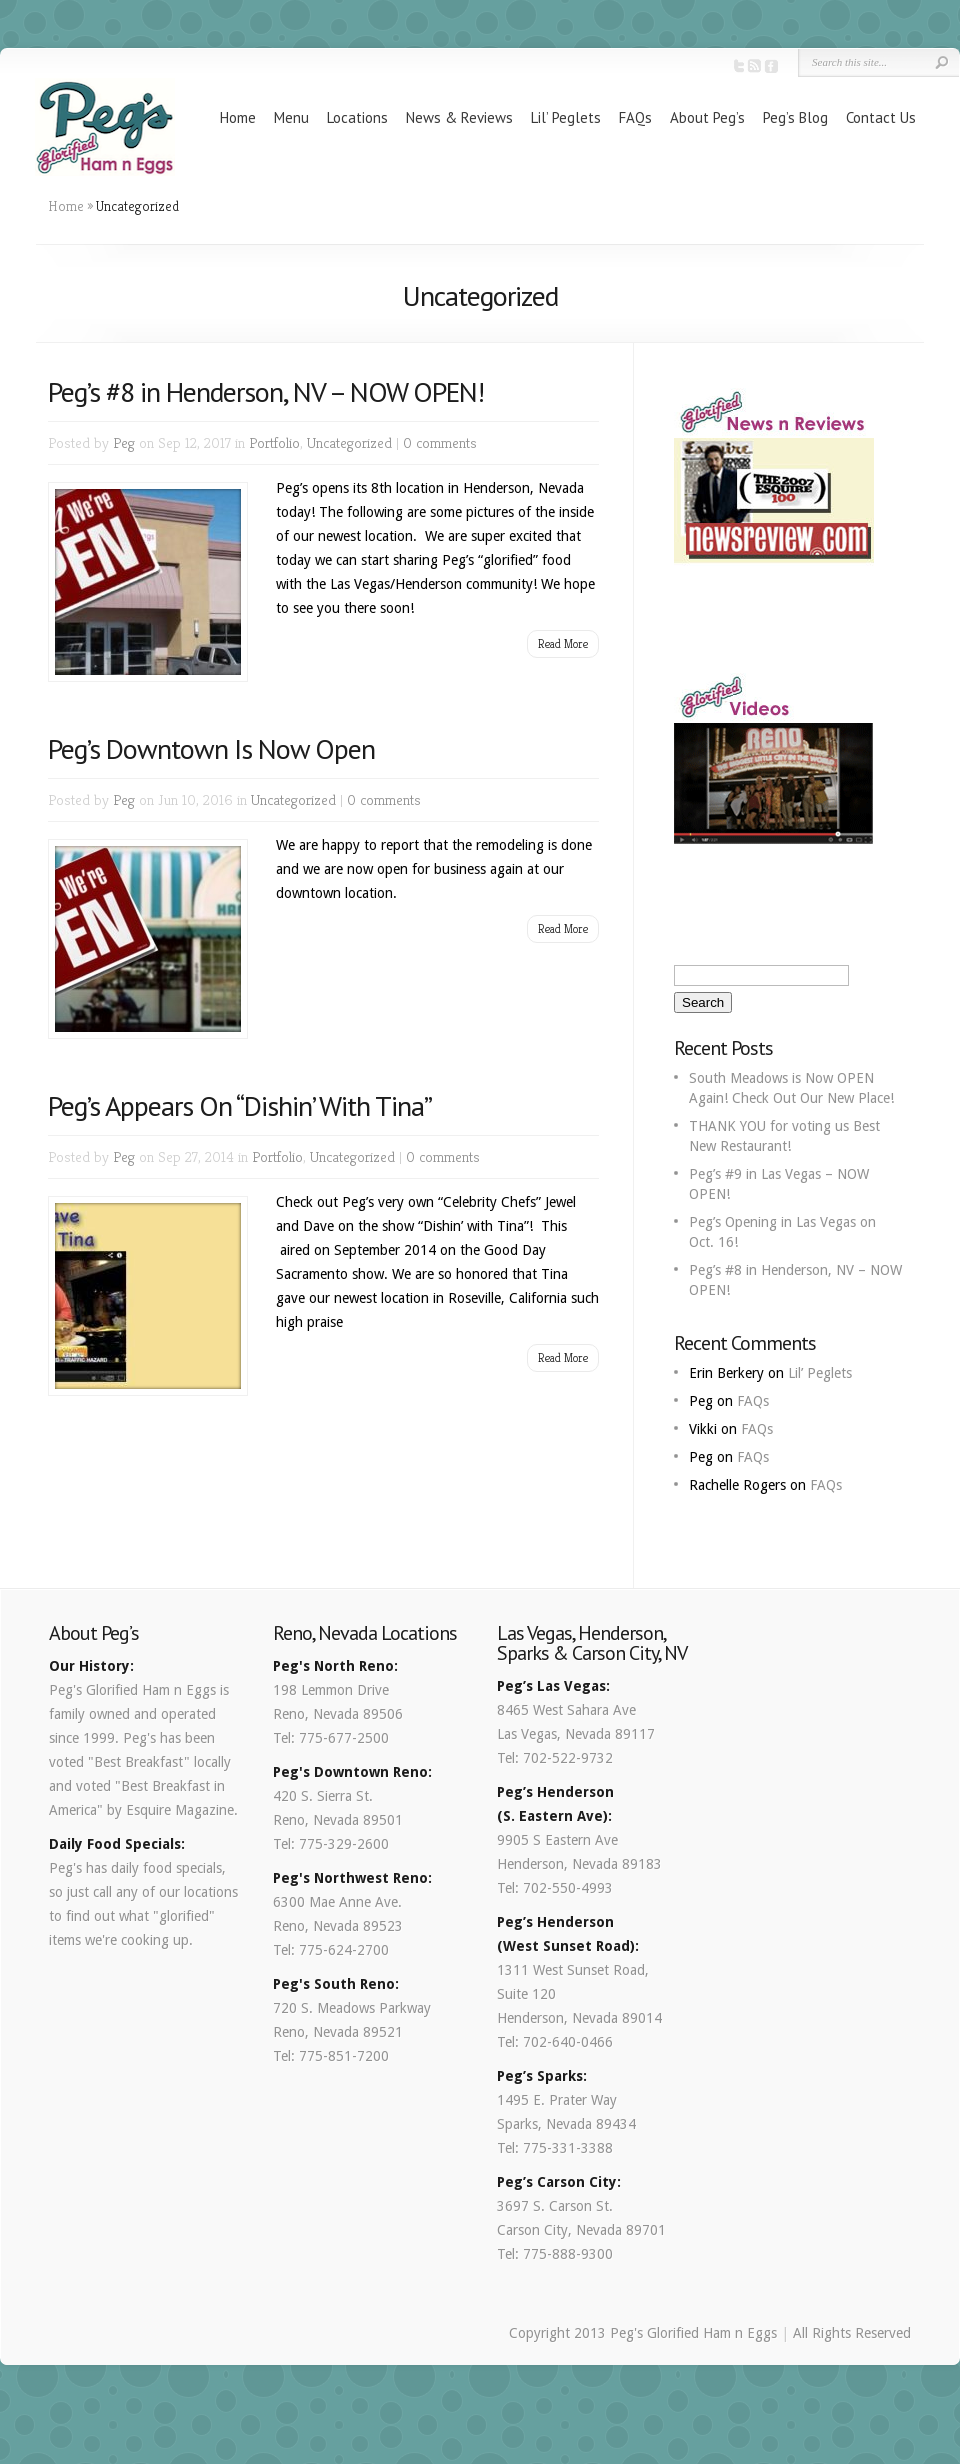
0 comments (440, 442)
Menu (291, 117)
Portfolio (274, 442)
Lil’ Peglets (566, 117)
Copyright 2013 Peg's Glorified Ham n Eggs (643, 2333)
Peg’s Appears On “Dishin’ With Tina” (240, 1105)
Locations (357, 117)
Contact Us (881, 117)
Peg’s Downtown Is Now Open (211, 748)
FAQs (635, 117)
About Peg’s (707, 117)
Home (238, 117)
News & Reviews (459, 117)
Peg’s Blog (795, 117)
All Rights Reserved (852, 2333)
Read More (563, 643)
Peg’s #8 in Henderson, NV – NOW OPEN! (266, 391)
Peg (124, 442)
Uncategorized (349, 442)
